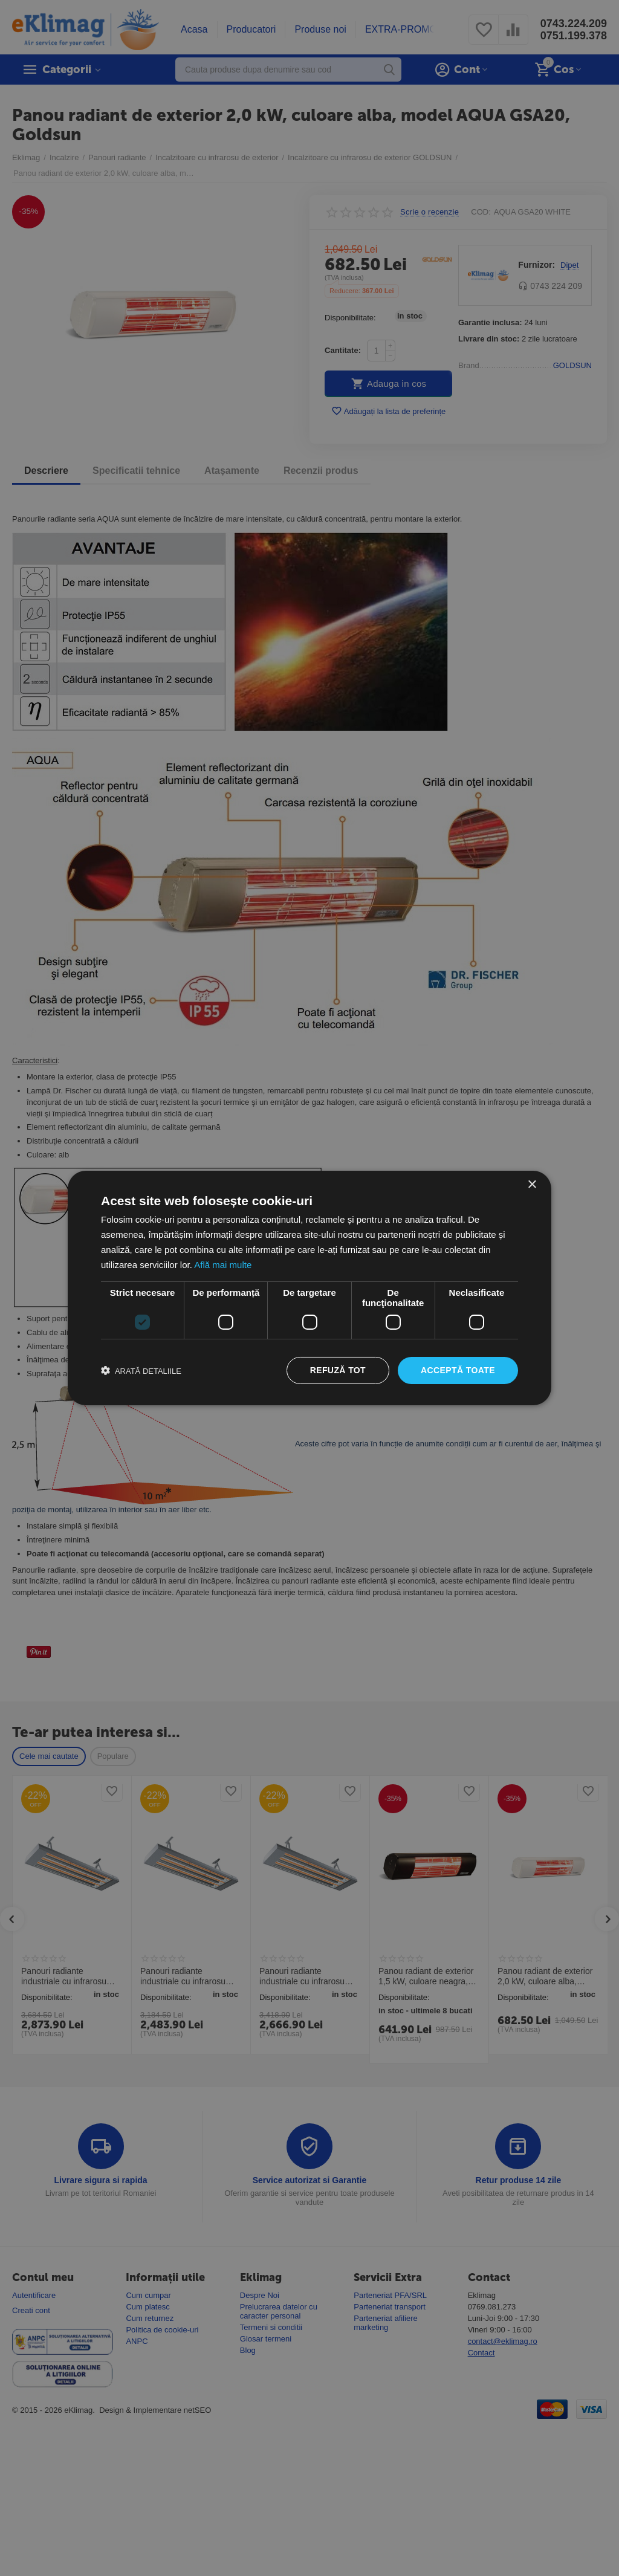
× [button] (531, 1184)
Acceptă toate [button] (458, 1370)
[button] (141, 1371)
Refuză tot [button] (338, 1370)
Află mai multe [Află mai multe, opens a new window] (222, 1265)
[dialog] (309, 1288)
